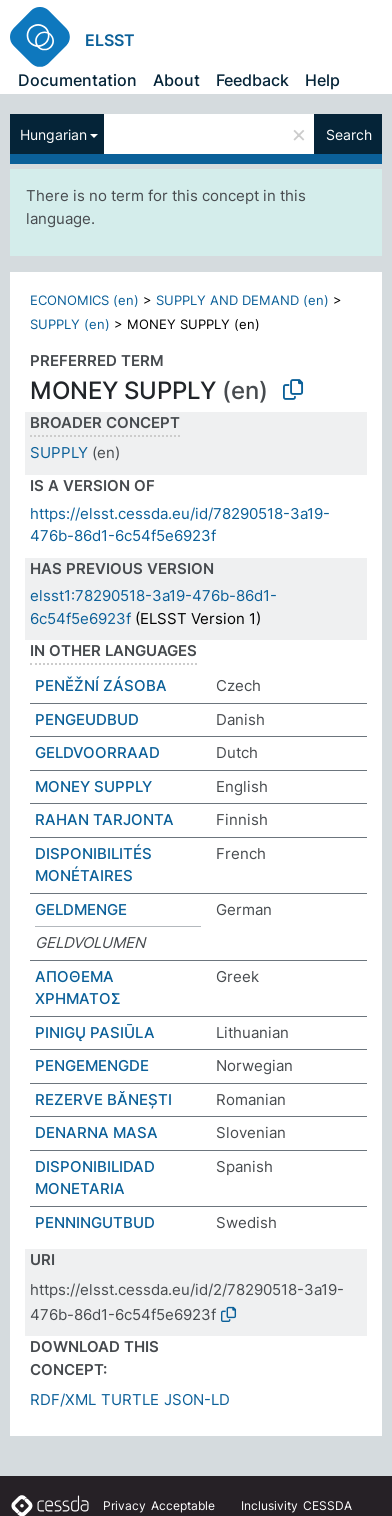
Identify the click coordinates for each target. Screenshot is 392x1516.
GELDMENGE (81, 909)
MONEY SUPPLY (93, 786)
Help (322, 80)
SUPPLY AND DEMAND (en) (242, 300)
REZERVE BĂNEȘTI (103, 1099)
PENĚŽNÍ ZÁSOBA (101, 685)
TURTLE (130, 1399)
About (176, 80)
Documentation (77, 80)
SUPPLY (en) (70, 324)
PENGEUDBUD (87, 719)
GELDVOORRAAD (97, 752)
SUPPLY (59, 452)
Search (349, 134)
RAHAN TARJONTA (104, 819)
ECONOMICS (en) (84, 300)
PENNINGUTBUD (95, 1222)
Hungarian (53, 134)
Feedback (252, 80)
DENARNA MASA (96, 1132)
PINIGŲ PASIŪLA (95, 1032)
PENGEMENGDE (92, 1065)
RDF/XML (63, 1399)
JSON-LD (197, 1399)
